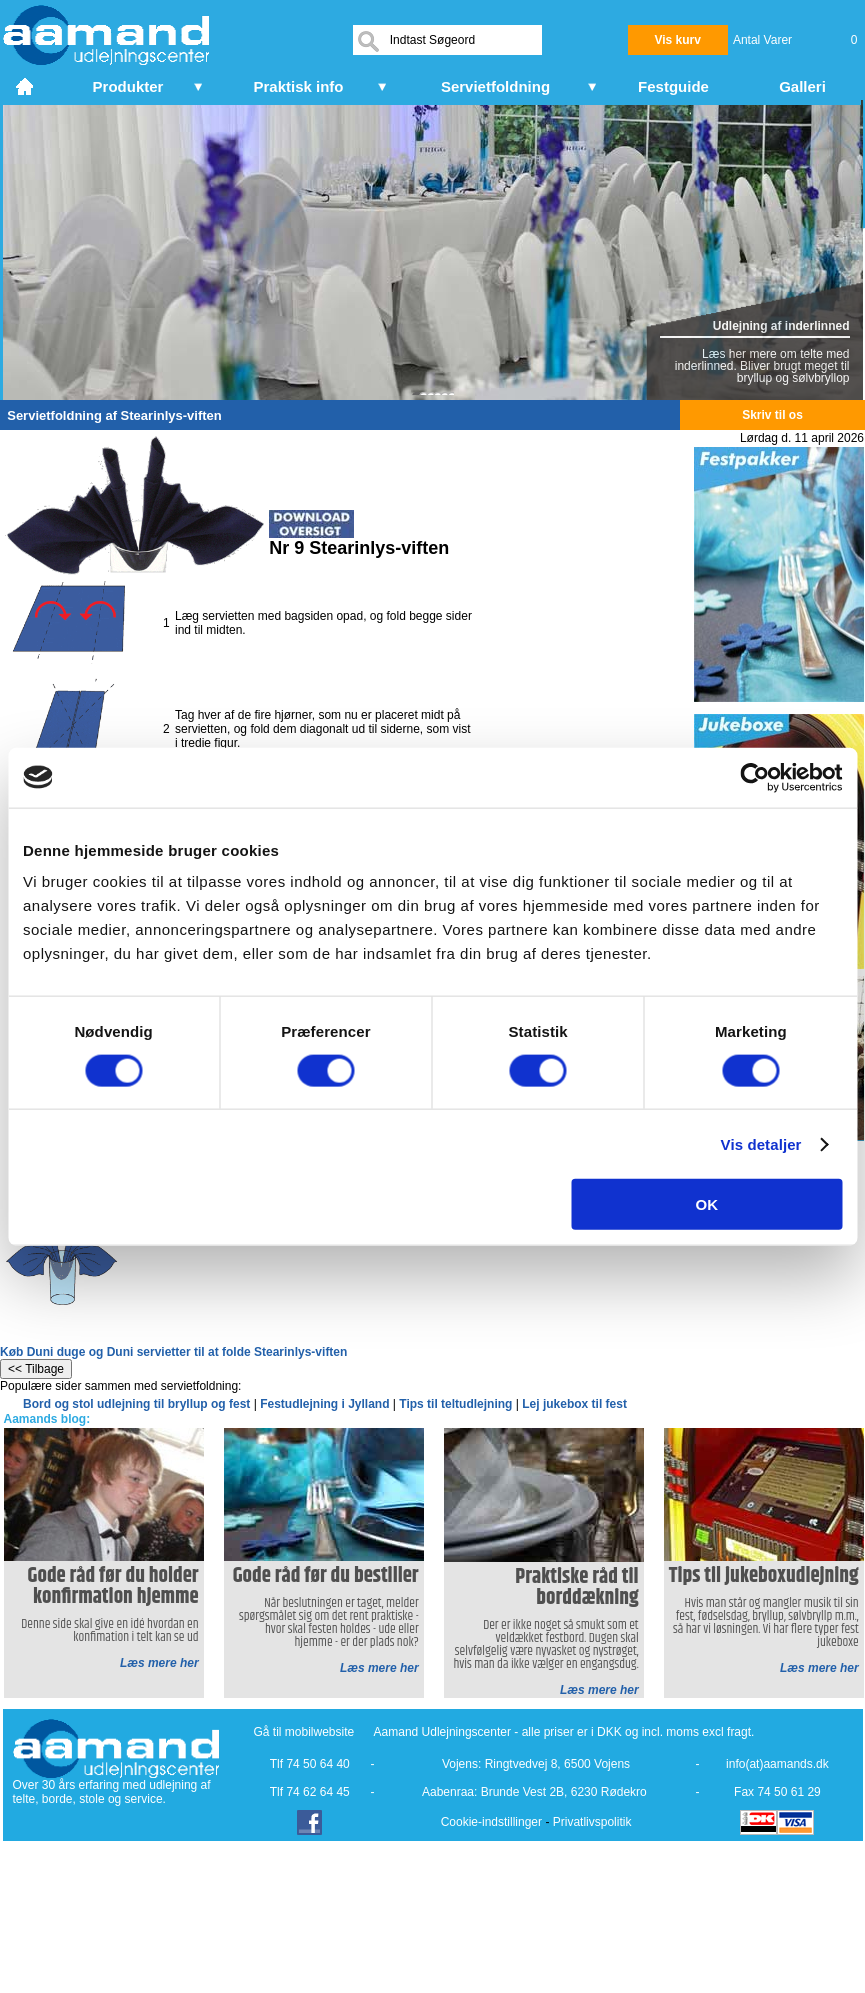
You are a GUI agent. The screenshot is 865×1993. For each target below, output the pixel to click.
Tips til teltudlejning (455, 1404)
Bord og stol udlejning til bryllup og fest (136, 1404)
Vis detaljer (761, 1143)
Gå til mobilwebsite (304, 1732)
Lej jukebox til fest (574, 1404)
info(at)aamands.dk (777, 1764)
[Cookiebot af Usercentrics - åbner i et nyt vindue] (754, 777)
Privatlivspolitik (592, 1822)
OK (707, 1204)
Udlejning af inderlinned (781, 326)
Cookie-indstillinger (491, 1822)
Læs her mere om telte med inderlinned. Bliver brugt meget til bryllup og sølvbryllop (762, 366)
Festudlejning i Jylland (324, 1404)
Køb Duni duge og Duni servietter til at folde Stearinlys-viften (173, 1352)
